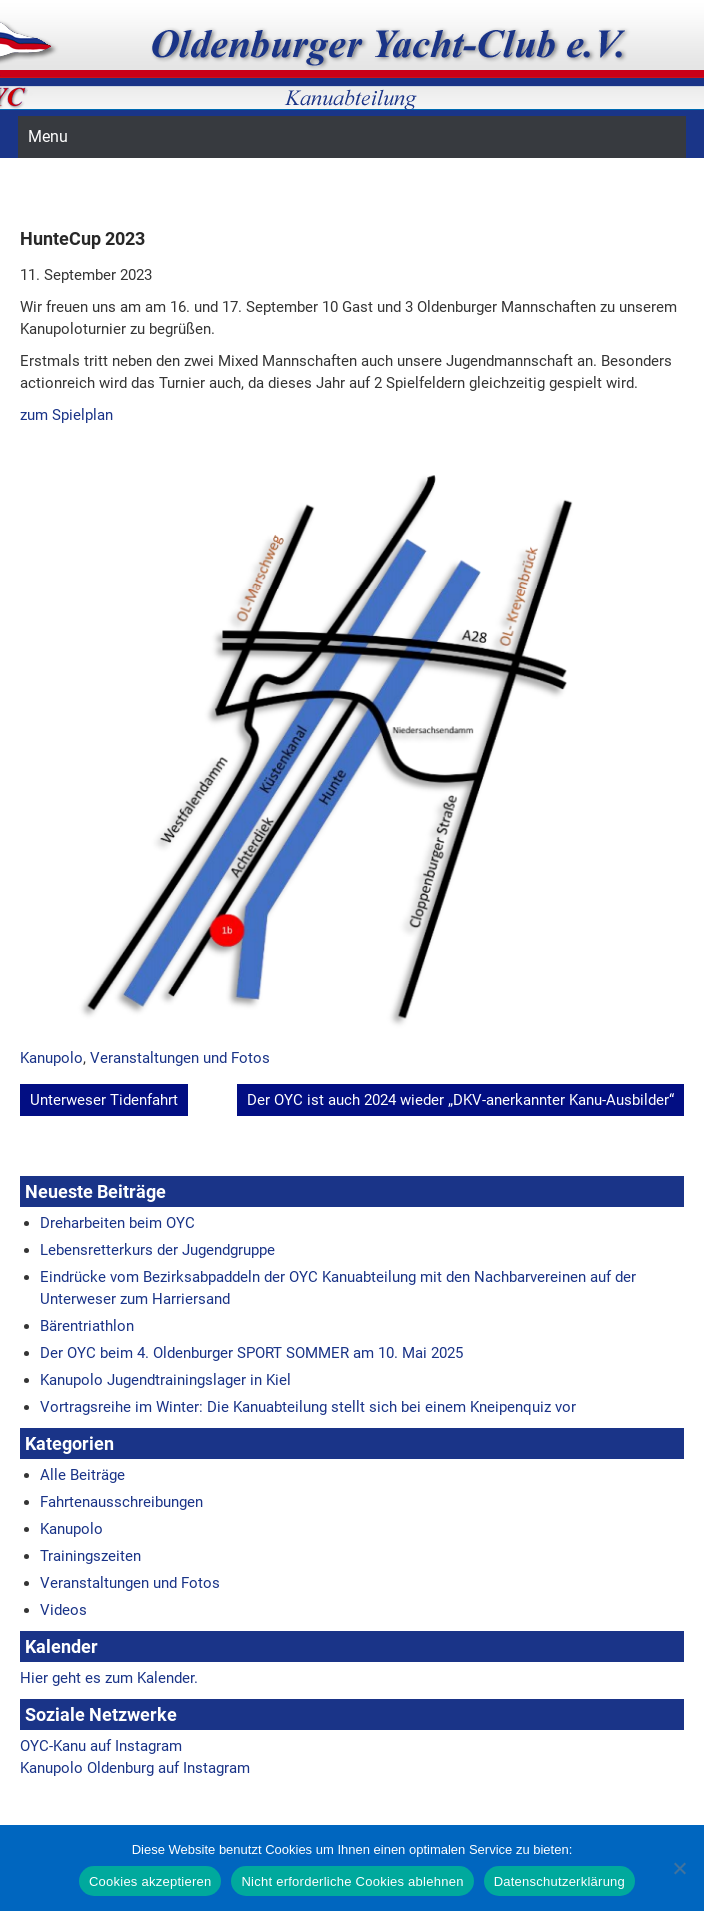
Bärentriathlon (87, 1326)
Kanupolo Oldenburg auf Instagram (135, 1768)
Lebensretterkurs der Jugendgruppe (157, 1250)
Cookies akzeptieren (150, 1881)
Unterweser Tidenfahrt (104, 1100)
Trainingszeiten (90, 1556)
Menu (48, 136)
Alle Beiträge (82, 1475)
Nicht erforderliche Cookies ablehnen (352, 1881)
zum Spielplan (66, 415)
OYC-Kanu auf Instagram (101, 1746)
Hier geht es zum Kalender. (109, 1678)
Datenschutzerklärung (559, 1881)
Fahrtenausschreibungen (121, 1502)
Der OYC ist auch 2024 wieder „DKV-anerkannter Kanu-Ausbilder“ (460, 1100)
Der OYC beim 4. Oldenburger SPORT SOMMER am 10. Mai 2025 (251, 1353)
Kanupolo (51, 1058)
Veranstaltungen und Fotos (180, 1058)
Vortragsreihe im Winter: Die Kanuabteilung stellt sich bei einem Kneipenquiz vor (308, 1407)
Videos (63, 1610)
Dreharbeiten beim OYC (117, 1223)
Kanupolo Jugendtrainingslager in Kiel (165, 1380)
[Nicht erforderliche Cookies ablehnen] (679, 1868)
